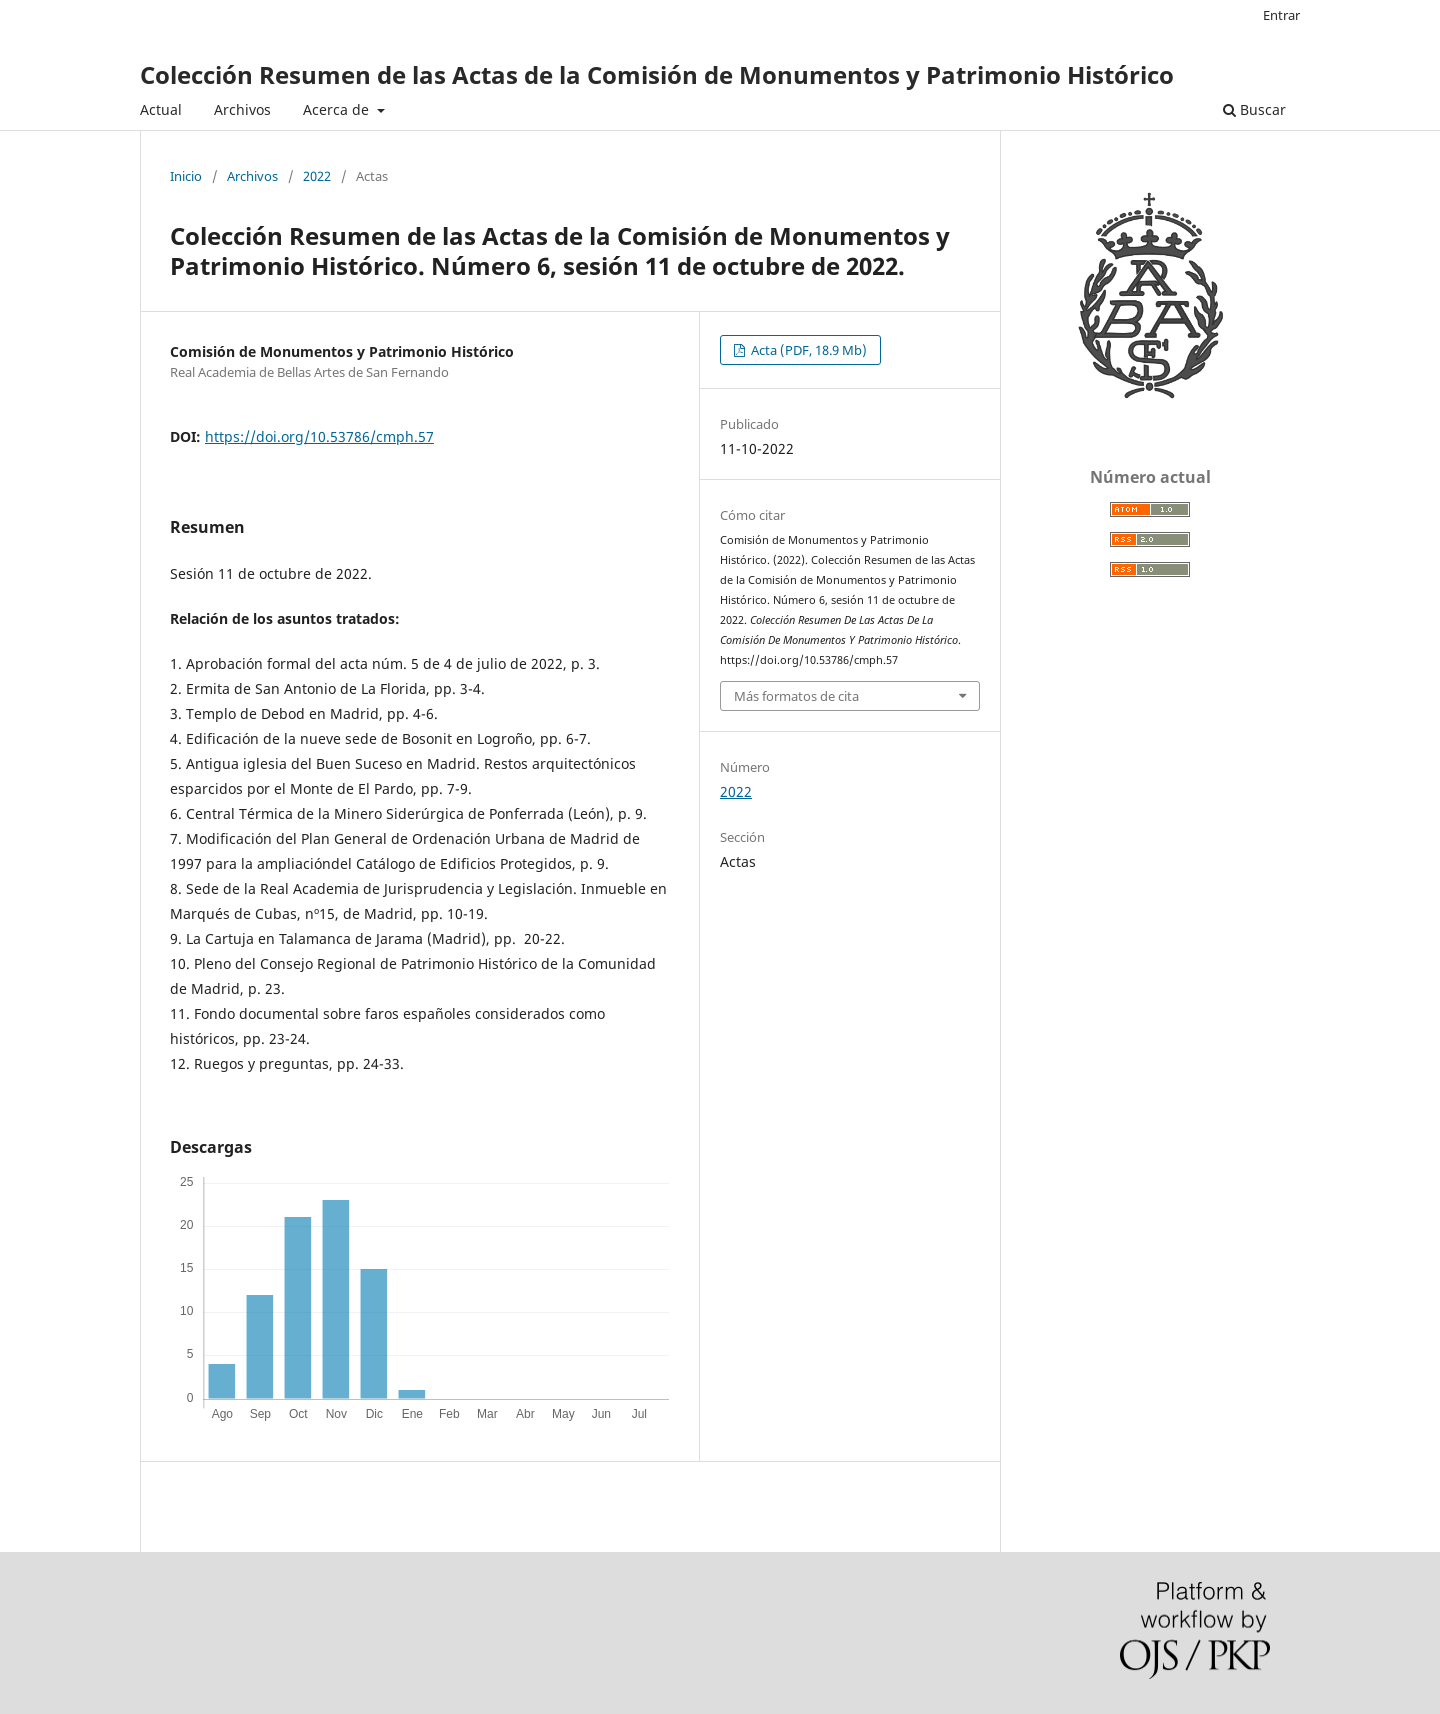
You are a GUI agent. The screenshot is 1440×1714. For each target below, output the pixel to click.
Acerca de (338, 109)
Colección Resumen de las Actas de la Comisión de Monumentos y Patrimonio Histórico (657, 74)
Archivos (242, 109)
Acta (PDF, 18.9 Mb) (807, 350)
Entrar (1281, 15)
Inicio (186, 176)
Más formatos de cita (796, 696)
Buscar (1254, 109)
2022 (317, 176)
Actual (161, 109)
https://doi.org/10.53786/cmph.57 (319, 436)
